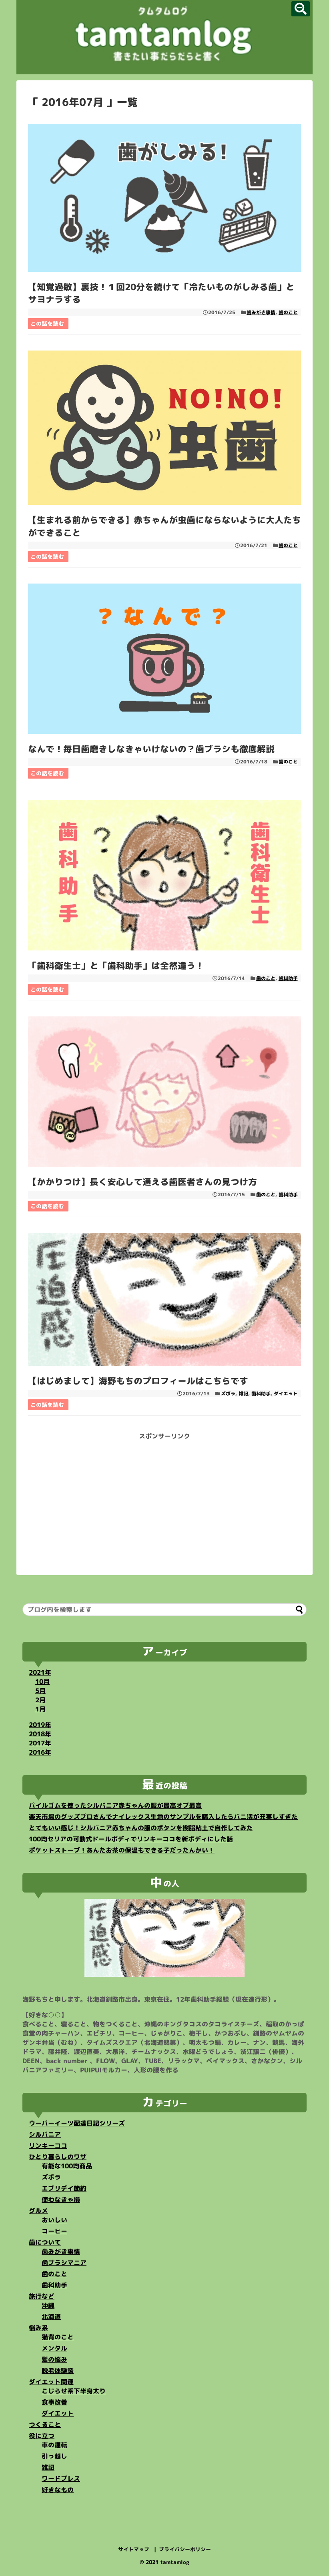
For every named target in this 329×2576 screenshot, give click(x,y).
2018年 (40, 1733)
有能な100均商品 (67, 2166)
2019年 (40, 1724)
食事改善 (54, 2402)
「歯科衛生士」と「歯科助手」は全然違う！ (116, 965)
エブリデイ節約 (64, 2188)
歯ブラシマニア (64, 2262)
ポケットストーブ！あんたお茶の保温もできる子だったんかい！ (122, 1850)
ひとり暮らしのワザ (57, 2156)
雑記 (243, 1393)
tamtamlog (174, 2562)
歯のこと (288, 312)
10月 (42, 1681)
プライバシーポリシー (185, 2549)
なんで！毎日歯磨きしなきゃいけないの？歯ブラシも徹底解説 (151, 749)
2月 (40, 1699)
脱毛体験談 (58, 2370)
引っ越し (54, 2456)
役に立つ (41, 2435)
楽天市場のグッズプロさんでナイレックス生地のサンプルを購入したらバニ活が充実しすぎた (163, 1816)
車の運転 (54, 2445)
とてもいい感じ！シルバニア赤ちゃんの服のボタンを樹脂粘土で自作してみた (141, 1827)
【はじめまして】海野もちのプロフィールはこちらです (138, 1381)
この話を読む (47, 323)
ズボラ (228, 1393)
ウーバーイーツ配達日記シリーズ (77, 2123)
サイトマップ (133, 2549)
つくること (45, 2424)
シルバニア (45, 2134)
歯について (45, 2242)
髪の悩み (54, 2359)
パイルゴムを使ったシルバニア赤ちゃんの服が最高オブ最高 (115, 1805)
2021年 (40, 1672)
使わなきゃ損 (61, 2199)
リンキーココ (48, 2145)
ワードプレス (61, 2478)
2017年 (40, 1743)
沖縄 (48, 2305)
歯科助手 (288, 978)
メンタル (54, 2348)
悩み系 (38, 2327)
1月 (40, 1709)
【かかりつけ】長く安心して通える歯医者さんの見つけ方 (142, 1181)
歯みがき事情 (261, 312)
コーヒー (54, 2231)
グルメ (38, 2210)
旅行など (41, 2296)
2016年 (40, 1752)
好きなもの (58, 2489)
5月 (40, 1690)
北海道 (51, 2316)
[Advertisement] (164, 1497)
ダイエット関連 (51, 2381)
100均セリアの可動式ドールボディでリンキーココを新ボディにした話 (131, 1839)
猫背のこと (58, 2337)
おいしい (54, 2219)
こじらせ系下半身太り (74, 2391)
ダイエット (286, 1393)
